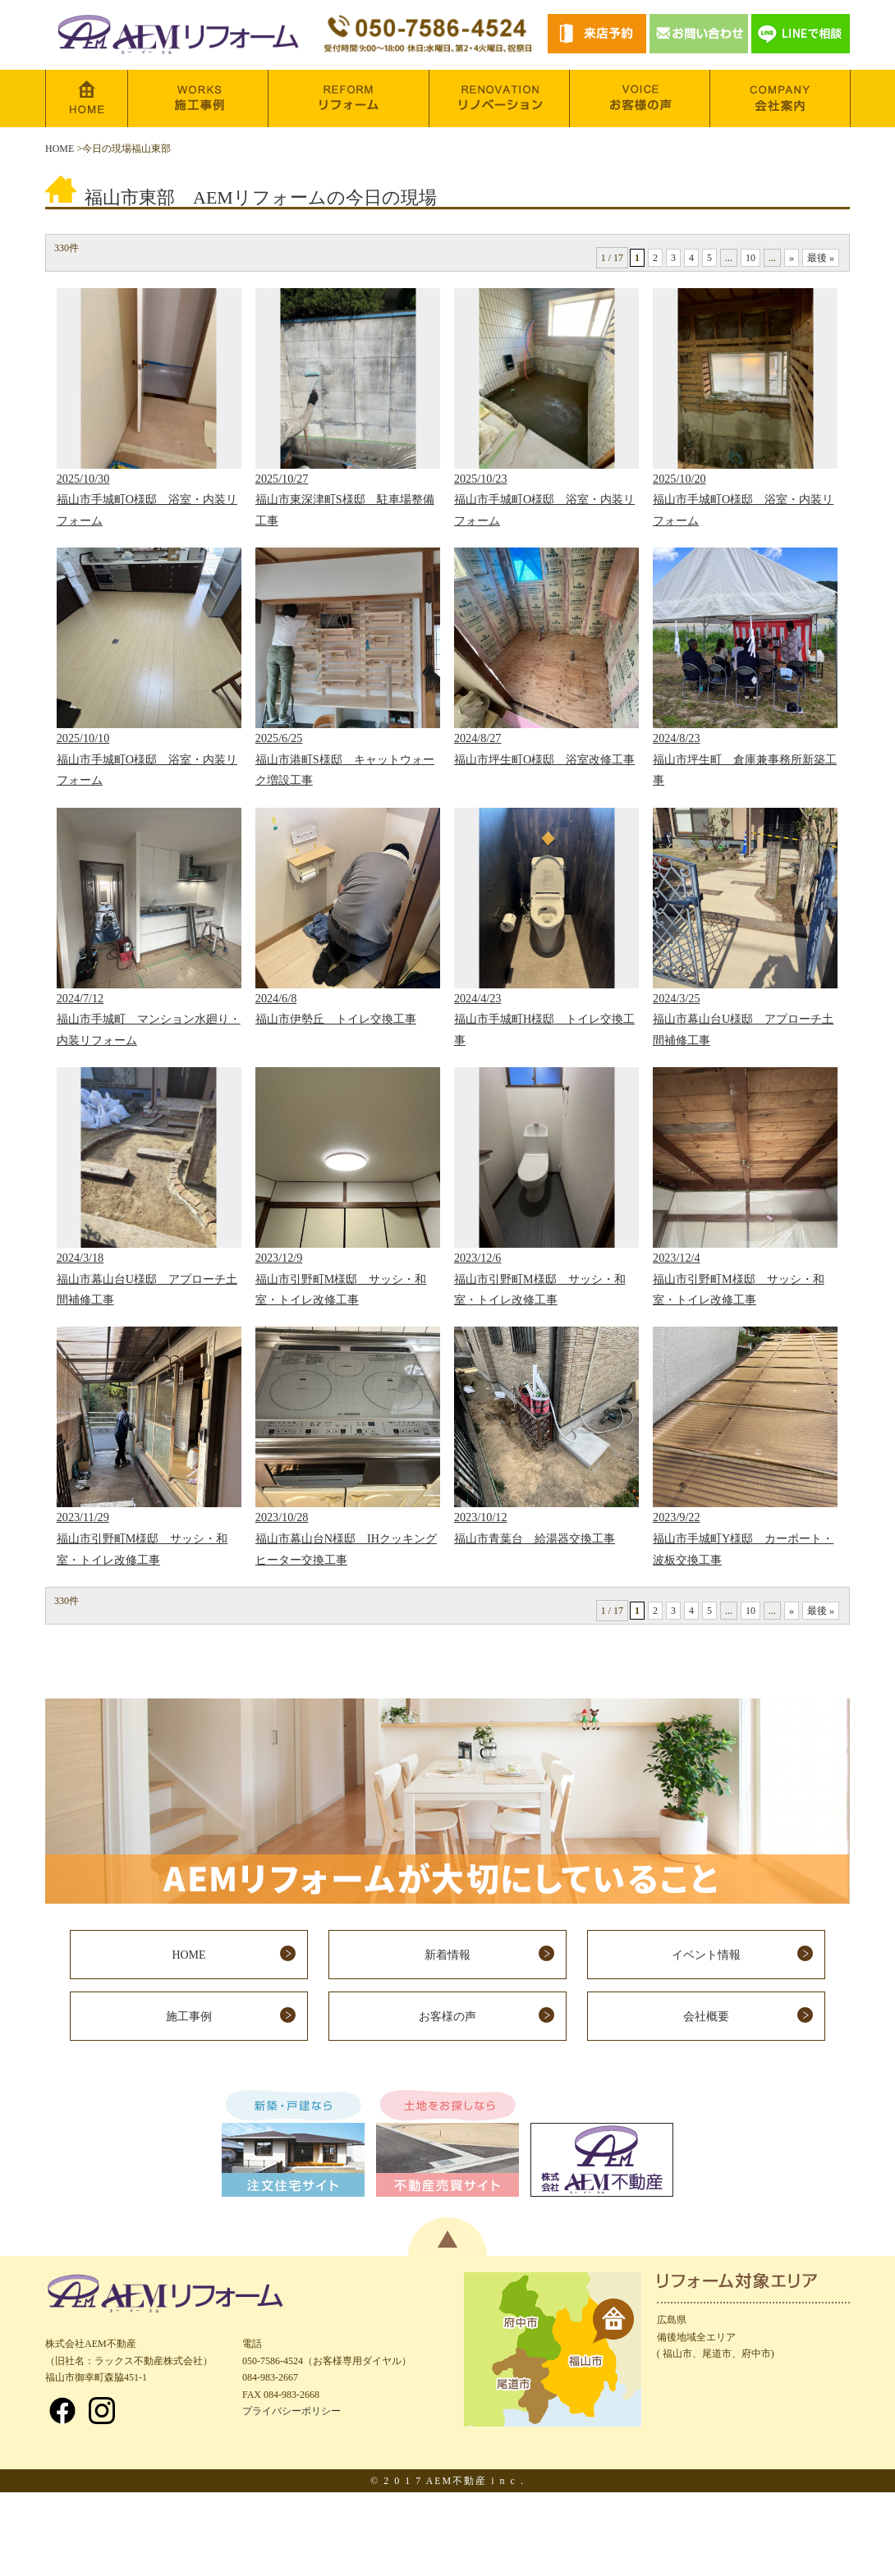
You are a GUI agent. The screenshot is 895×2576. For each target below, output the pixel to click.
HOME (59, 148)
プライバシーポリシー (291, 2411)
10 (750, 258)
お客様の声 (447, 2016)
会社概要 (706, 2016)
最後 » (820, 258)
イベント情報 (706, 1955)
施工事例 (189, 2016)
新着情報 (447, 1955)
